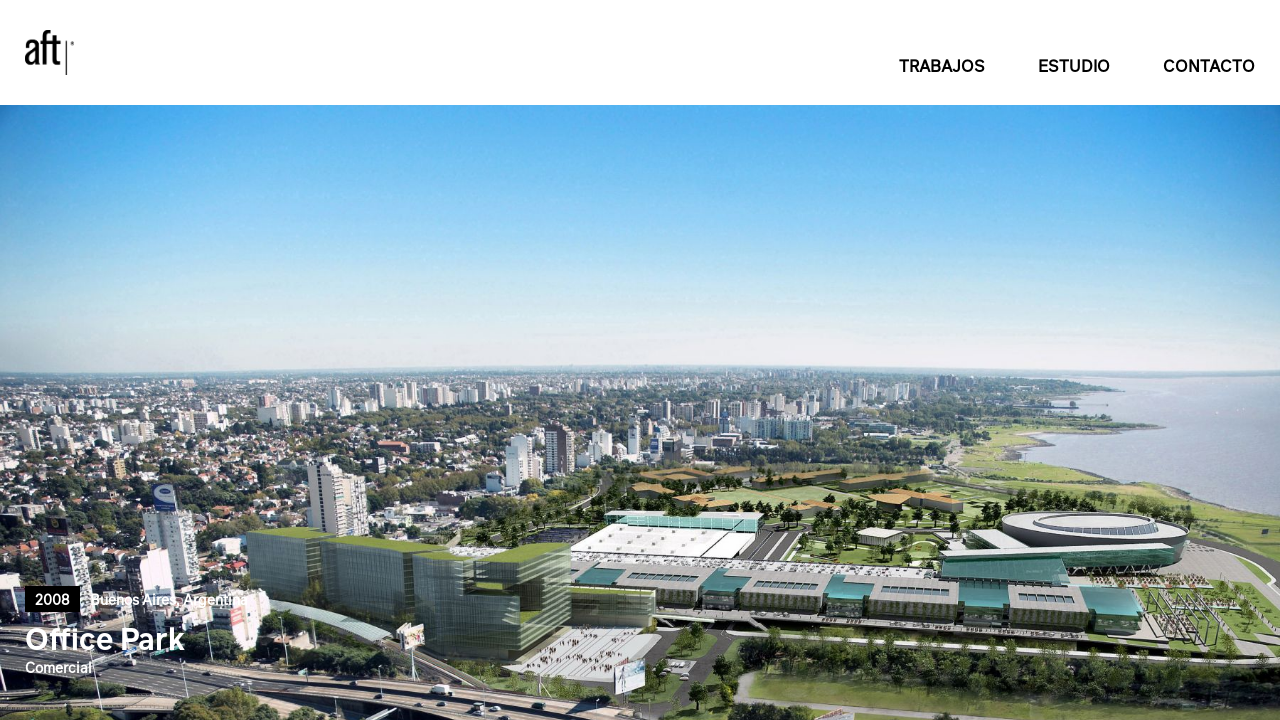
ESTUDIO (1074, 66)
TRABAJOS (942, 66)
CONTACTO (1209, 66)
